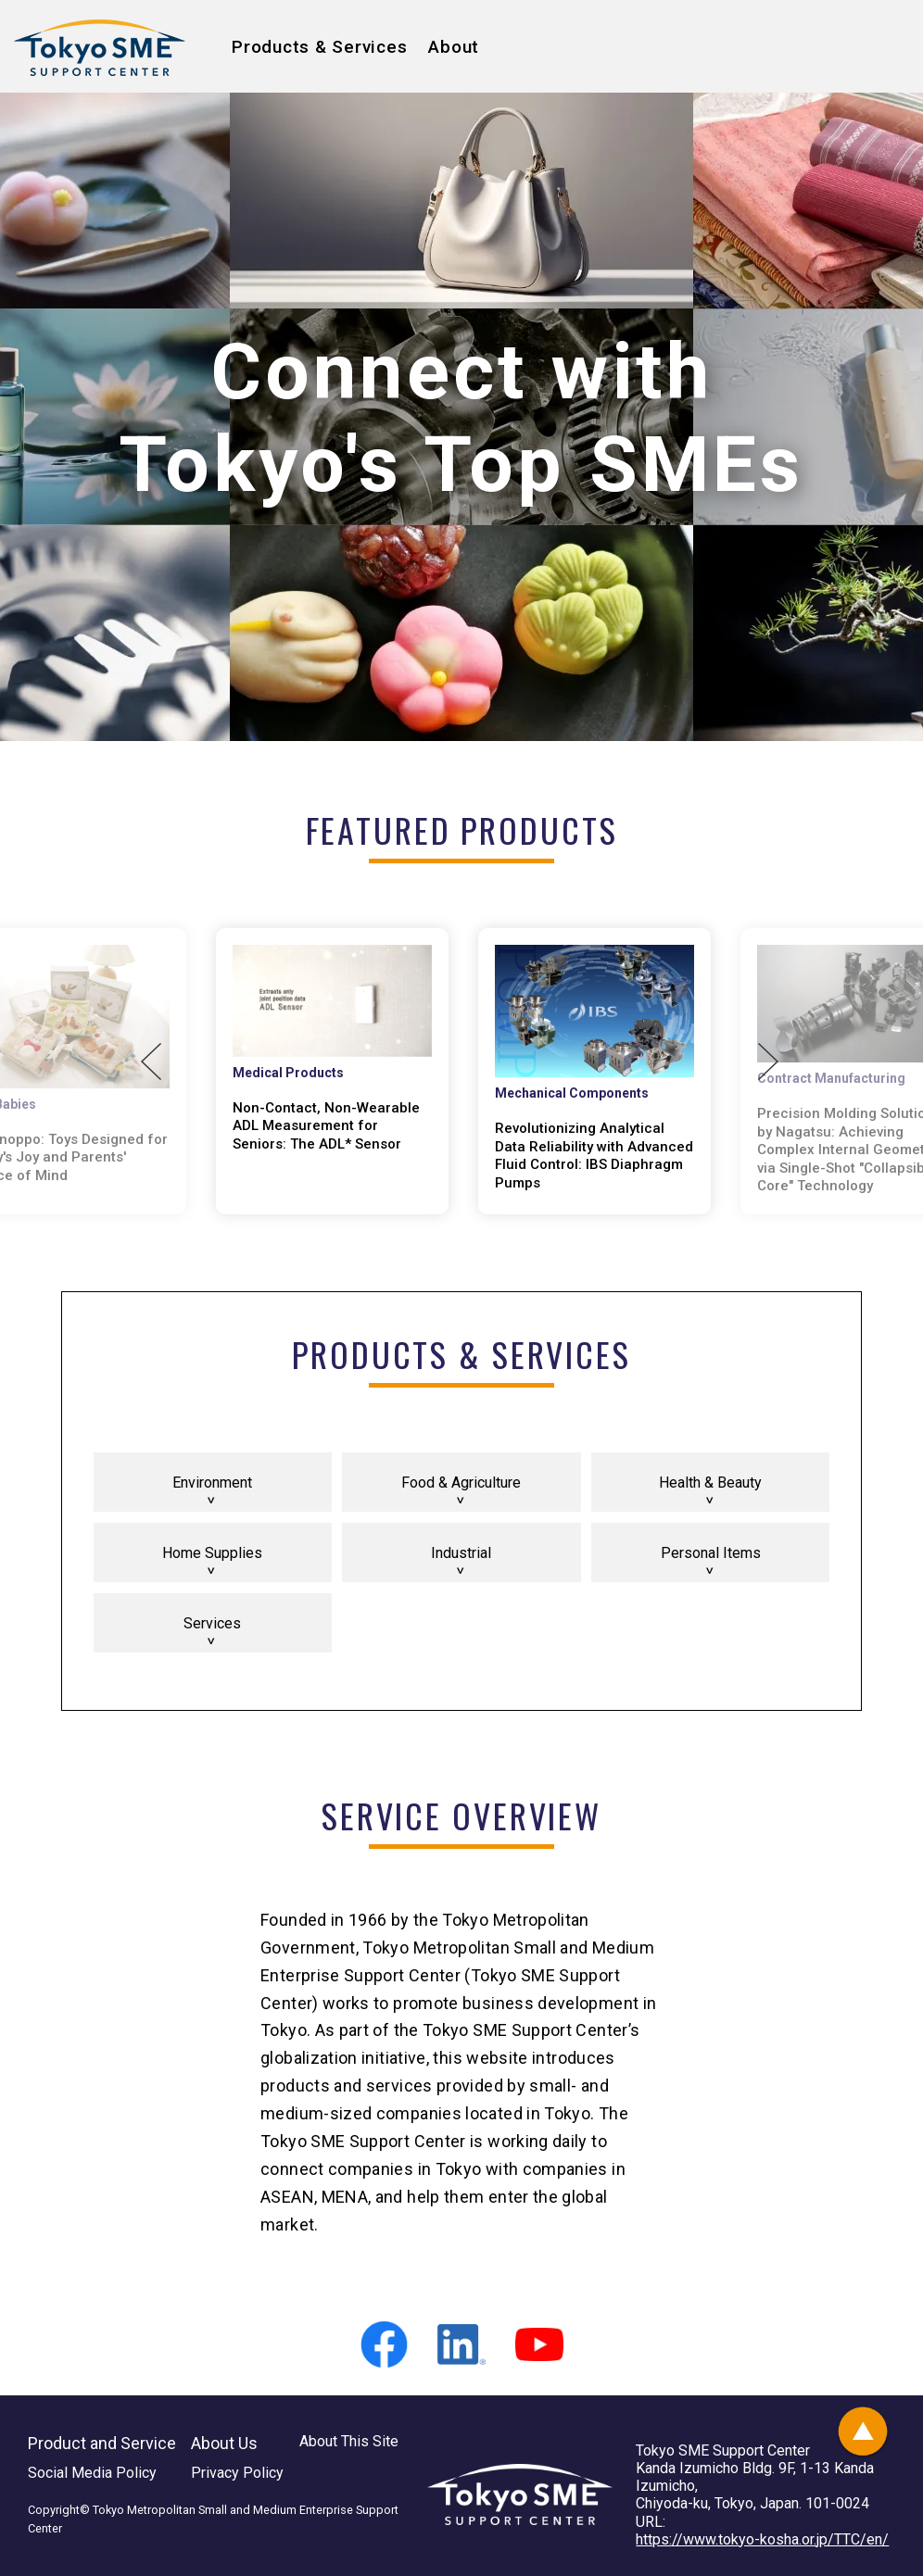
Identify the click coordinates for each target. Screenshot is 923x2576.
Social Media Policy (92, 2473)
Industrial (461, 1553)
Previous (151, 1061)
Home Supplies (212, 1553)
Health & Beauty (710, 1482)
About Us (224, 2443)
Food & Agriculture (461, 1482)
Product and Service (102, 2443)
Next (768, 1061)
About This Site (348, 2441)
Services (212, 1623)
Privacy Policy (237, 2473)
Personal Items (711, 1553)
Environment (212, 1482)
